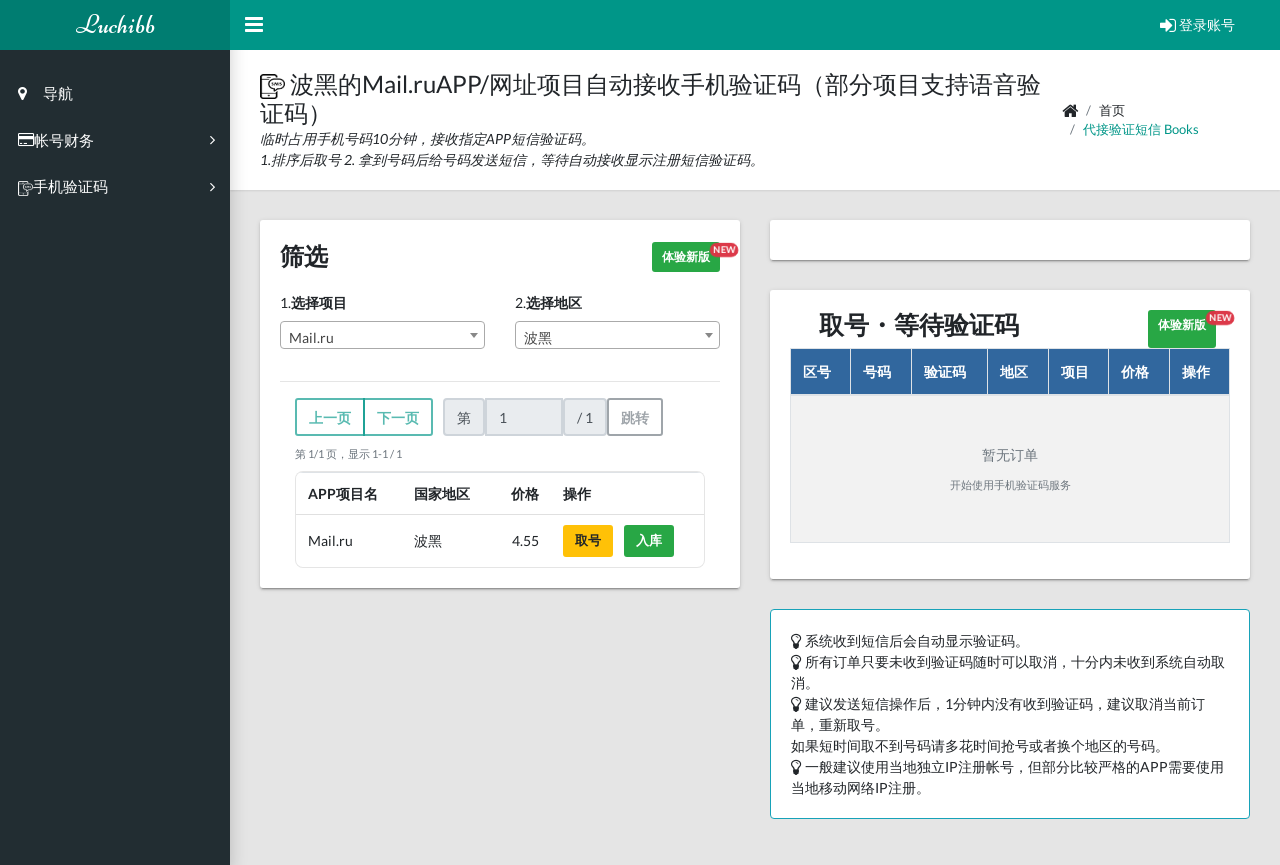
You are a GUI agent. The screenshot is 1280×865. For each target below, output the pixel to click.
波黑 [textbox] (538, 337)
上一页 (330, 417)
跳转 (635, 417)
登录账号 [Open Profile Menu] (1197, 24)
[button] (275, 83)
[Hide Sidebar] (254, 25)
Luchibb (115, 24)
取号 (588, 540)
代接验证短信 (1122, 129)
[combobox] (382, 335)
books (1181, 129)
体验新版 (691, 253)
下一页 (398, 417)
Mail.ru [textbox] (311, 337)
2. (548, 302)
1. (313, 302)
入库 (649, 540)
